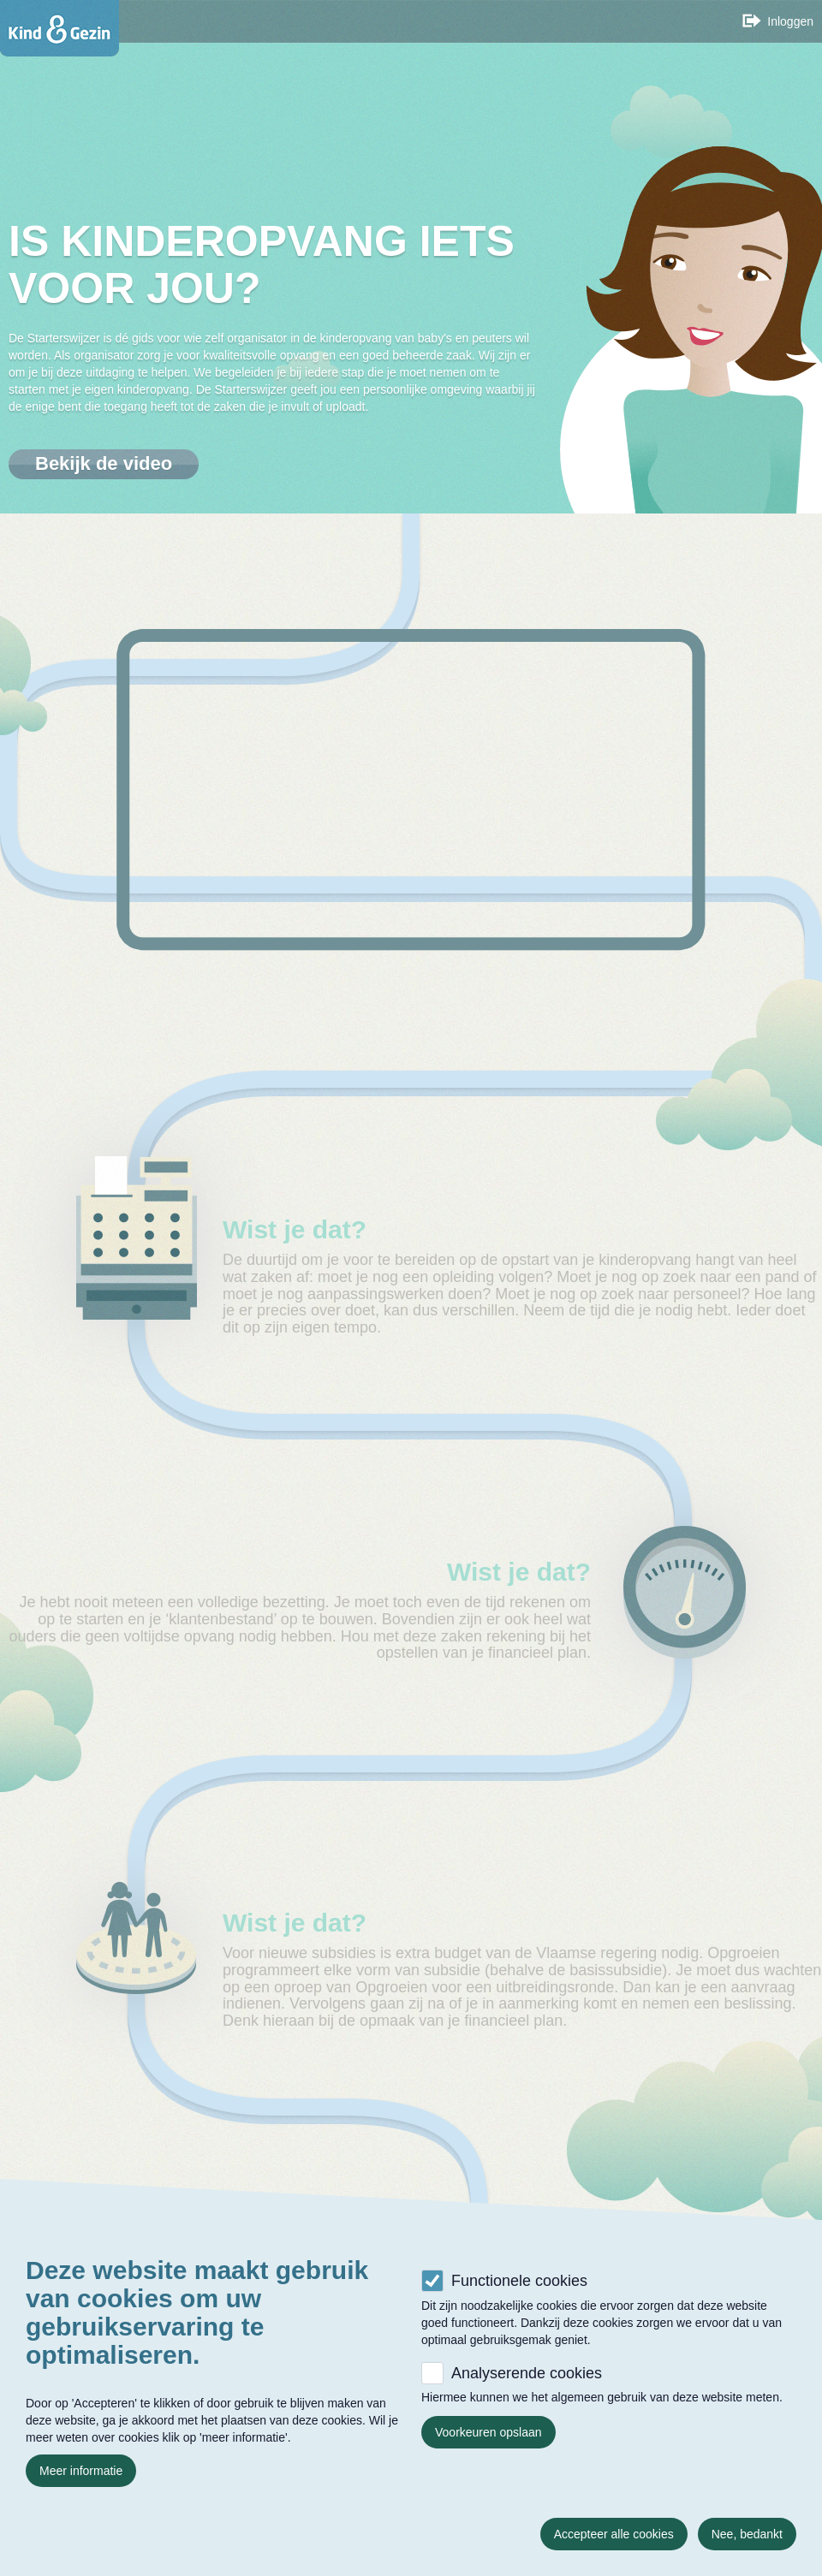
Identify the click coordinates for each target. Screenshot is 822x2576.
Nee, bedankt (747, 2534)
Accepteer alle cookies (614, 2534)
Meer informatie (80, 2471)
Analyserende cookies (526, 2373)
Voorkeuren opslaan (488, 2432)
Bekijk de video (103, 463)
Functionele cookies (519, 2280)
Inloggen (790, 21)
